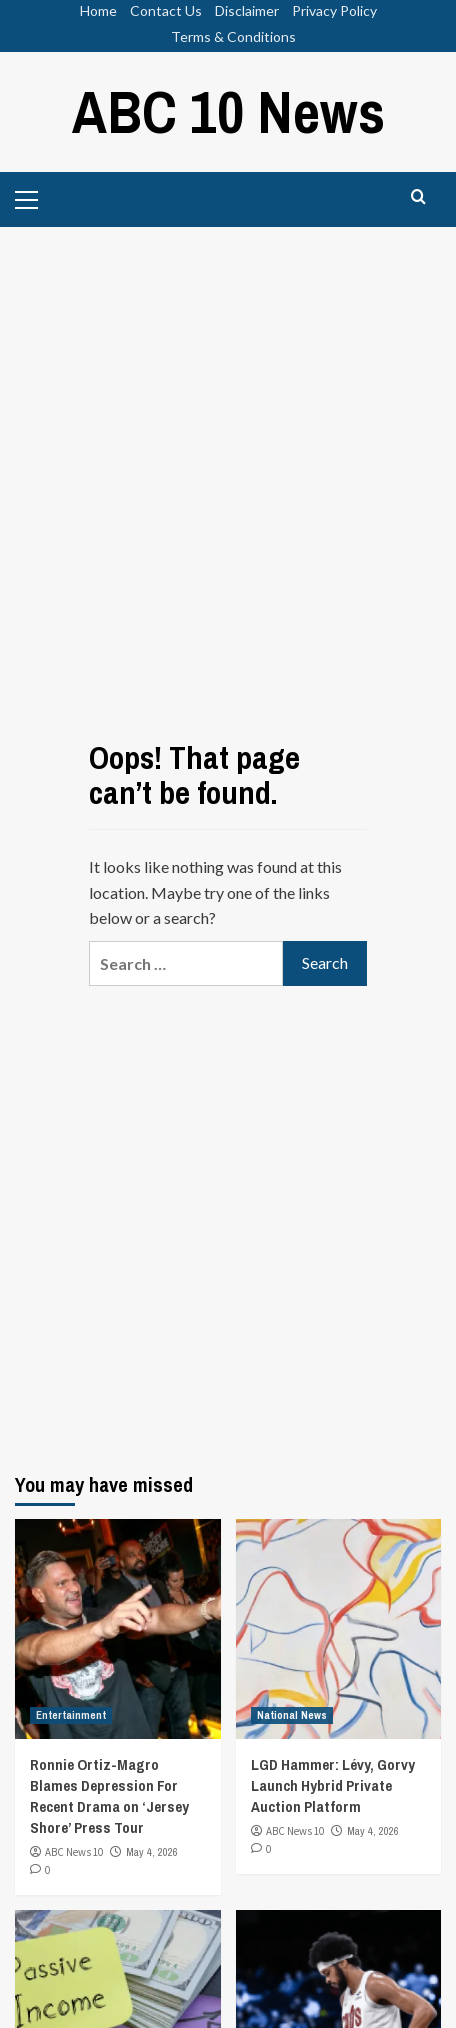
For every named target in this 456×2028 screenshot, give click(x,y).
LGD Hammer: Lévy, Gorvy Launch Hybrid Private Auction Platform (333, 1785)
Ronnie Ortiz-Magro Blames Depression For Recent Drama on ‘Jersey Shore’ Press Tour (109, 1796)
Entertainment (71, 1715)
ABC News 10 (74, 1852)
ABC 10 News (228, 111)
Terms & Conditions (233, 36)
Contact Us (166, 10)
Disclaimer (247, 10)
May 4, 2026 (152, 1852)
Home (98, 10)
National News (292, 1715)
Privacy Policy (334, 10)
